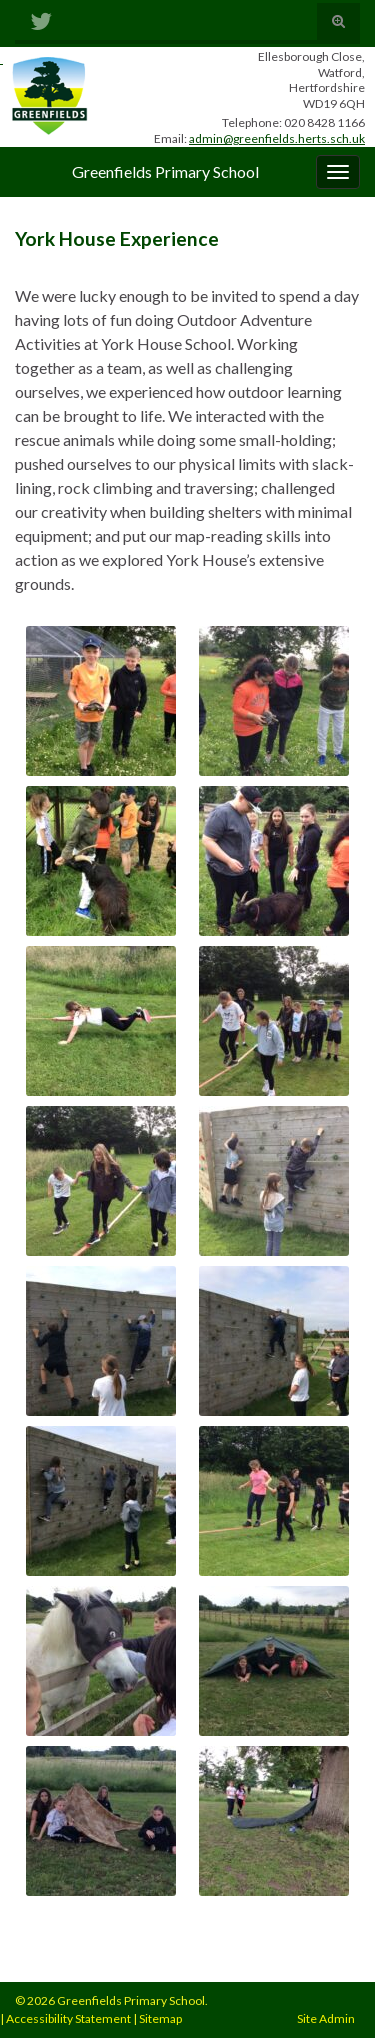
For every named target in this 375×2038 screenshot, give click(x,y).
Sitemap (160, 2018)
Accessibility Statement (68, 2018)
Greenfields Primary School (165, 171)
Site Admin (326, 2018)
